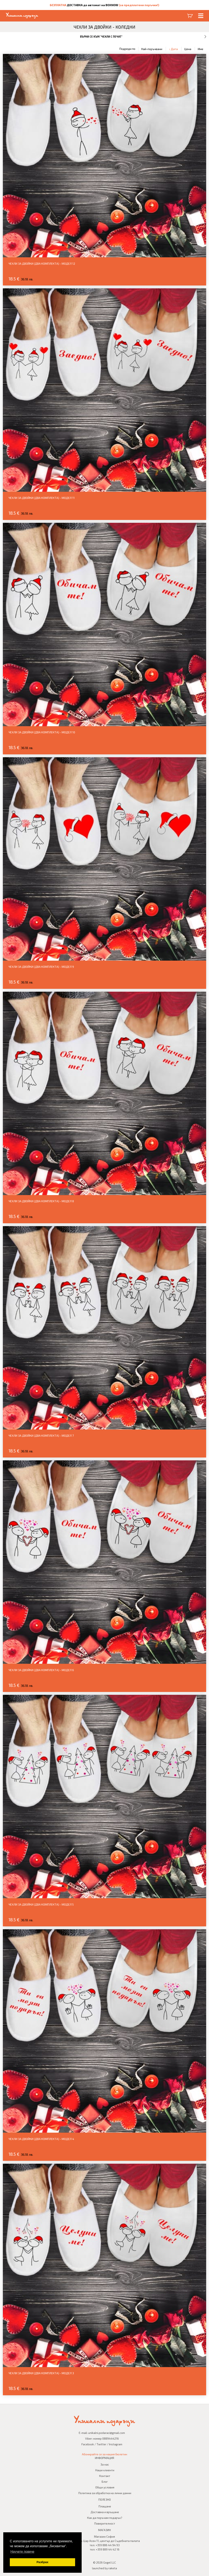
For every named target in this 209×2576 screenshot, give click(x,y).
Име (200, 49)
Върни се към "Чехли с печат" (101, 36)
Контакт (104, 2476)
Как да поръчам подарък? (104, 2517)
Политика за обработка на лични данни (104, 2493)
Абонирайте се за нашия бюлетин (104, 2454)
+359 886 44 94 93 (108, 2545)
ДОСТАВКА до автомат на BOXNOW (92, 5)
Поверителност (104, 2523)
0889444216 (110, 2438)
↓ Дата (173, 49)
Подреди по (127, 48)
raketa (112, 2568)
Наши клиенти (104, 2470)
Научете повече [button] (22, 2551)
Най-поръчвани (151, 49)
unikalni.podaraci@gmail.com (106, 2432)
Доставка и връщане (105, 2512)
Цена (187, 49)
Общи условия (104, 2487)
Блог (105, 2481)
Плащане (105, 2506)
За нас (104, 2464)
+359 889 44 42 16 (107, 2549)
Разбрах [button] (42, 2562)
